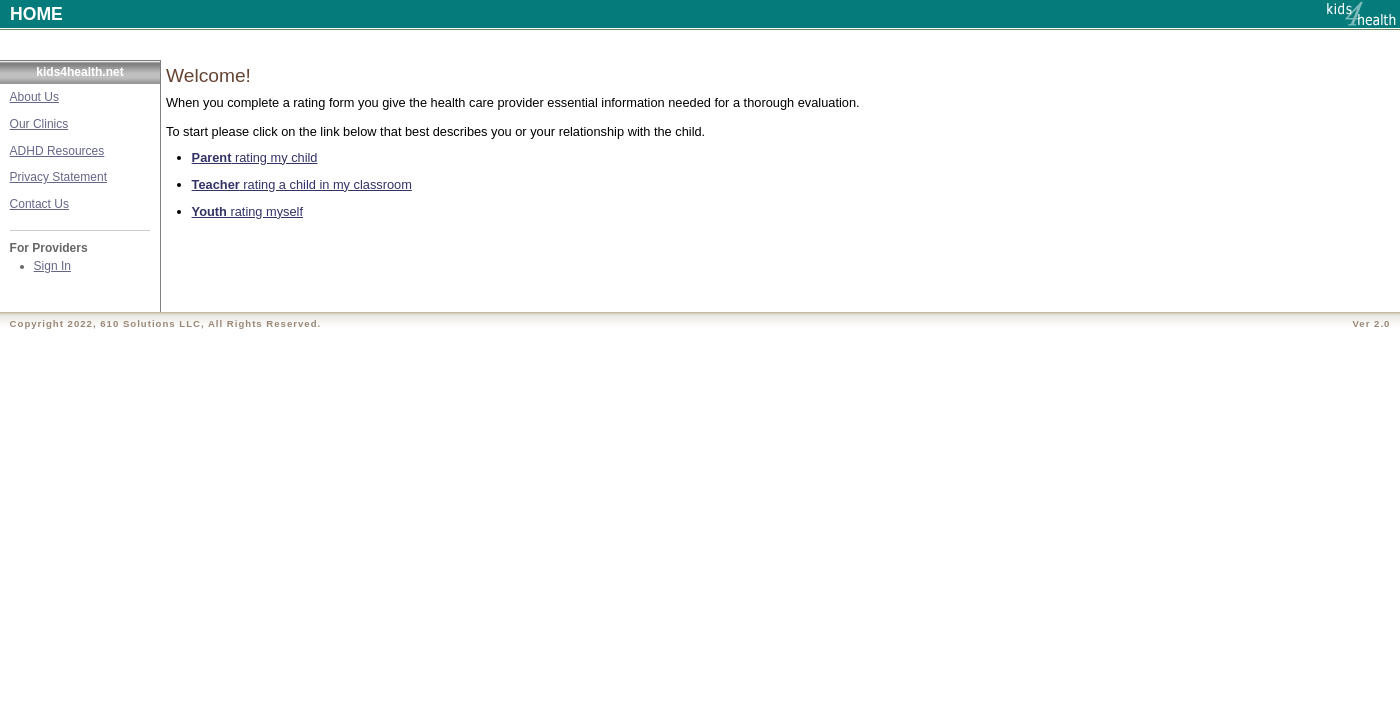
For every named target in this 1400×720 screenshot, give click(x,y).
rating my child (255, 157)
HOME (36, 14)
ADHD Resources (57, 151)
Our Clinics (39, 124)
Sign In (52, 266)
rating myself (247, 211)
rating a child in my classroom (302, 184)
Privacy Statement (58, 177)
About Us (34, 97)
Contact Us (39, 204)
